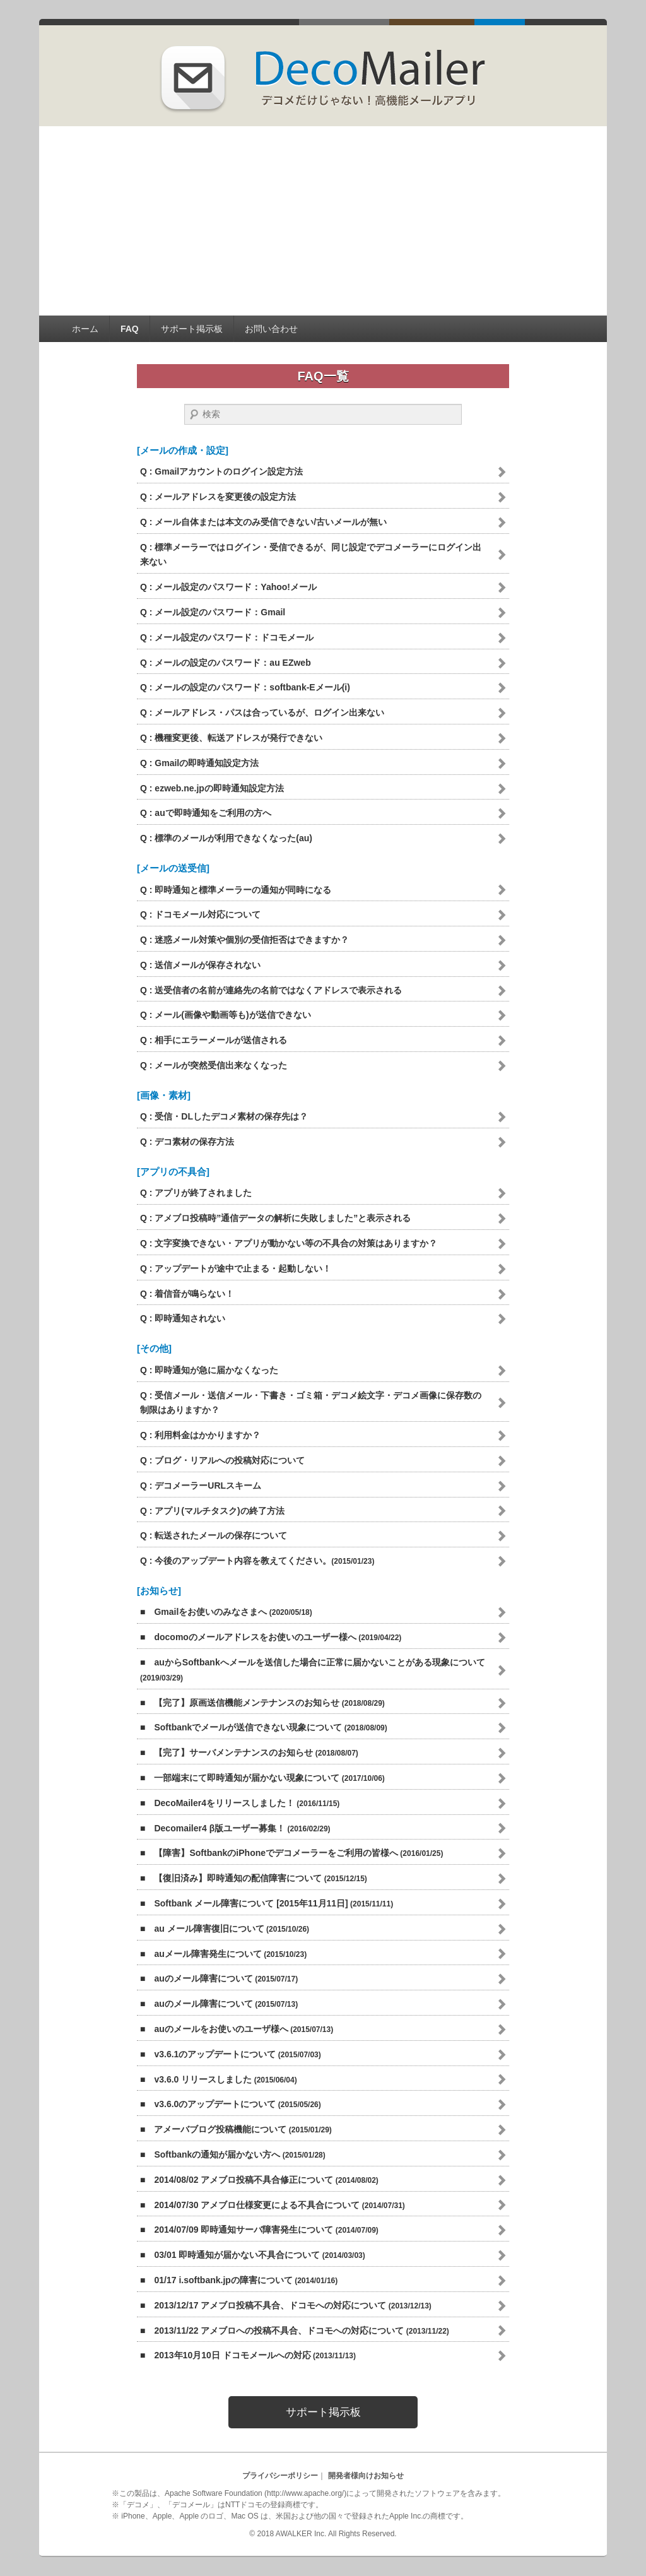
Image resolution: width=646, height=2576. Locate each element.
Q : (221, 471)
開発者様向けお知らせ (366, 2475)
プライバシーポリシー (280, 2475)
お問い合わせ (271, 329)
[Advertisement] (323, 221)
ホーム (85, 329)
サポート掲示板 (192, 329)
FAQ (129, 329)
